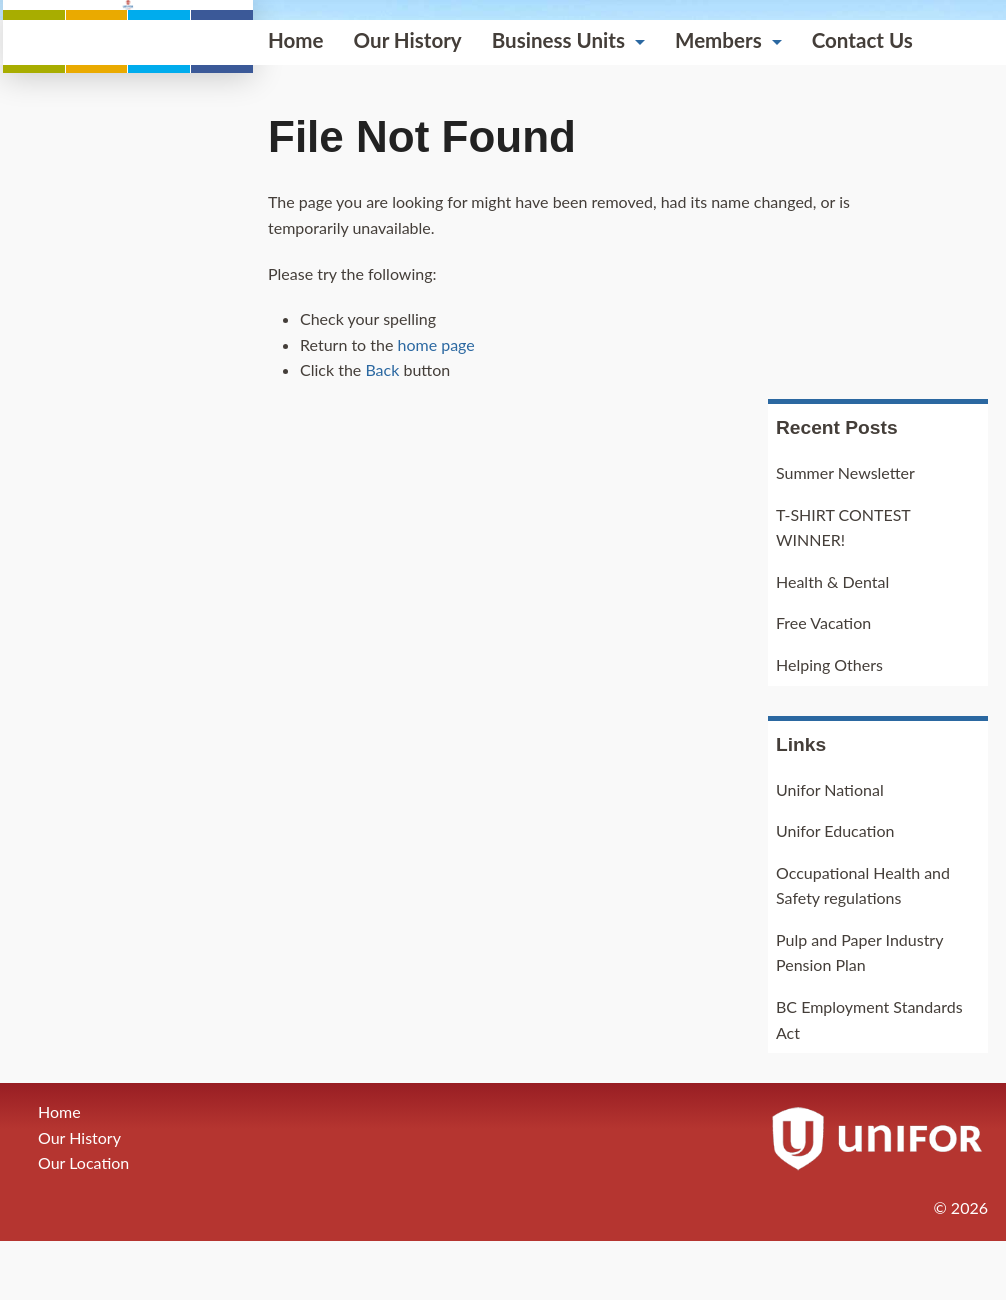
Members (468, 401)
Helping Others (829, 723)
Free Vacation (823, 682)
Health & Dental (832, 640)
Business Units (308, 401)
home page (185, 705)
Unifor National (830, 848)
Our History (158, 401)
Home (46, 401)
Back (132, 731)
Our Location (83, 1222)
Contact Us (612, 401)
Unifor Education (835, 889)
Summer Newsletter (845, 531)
